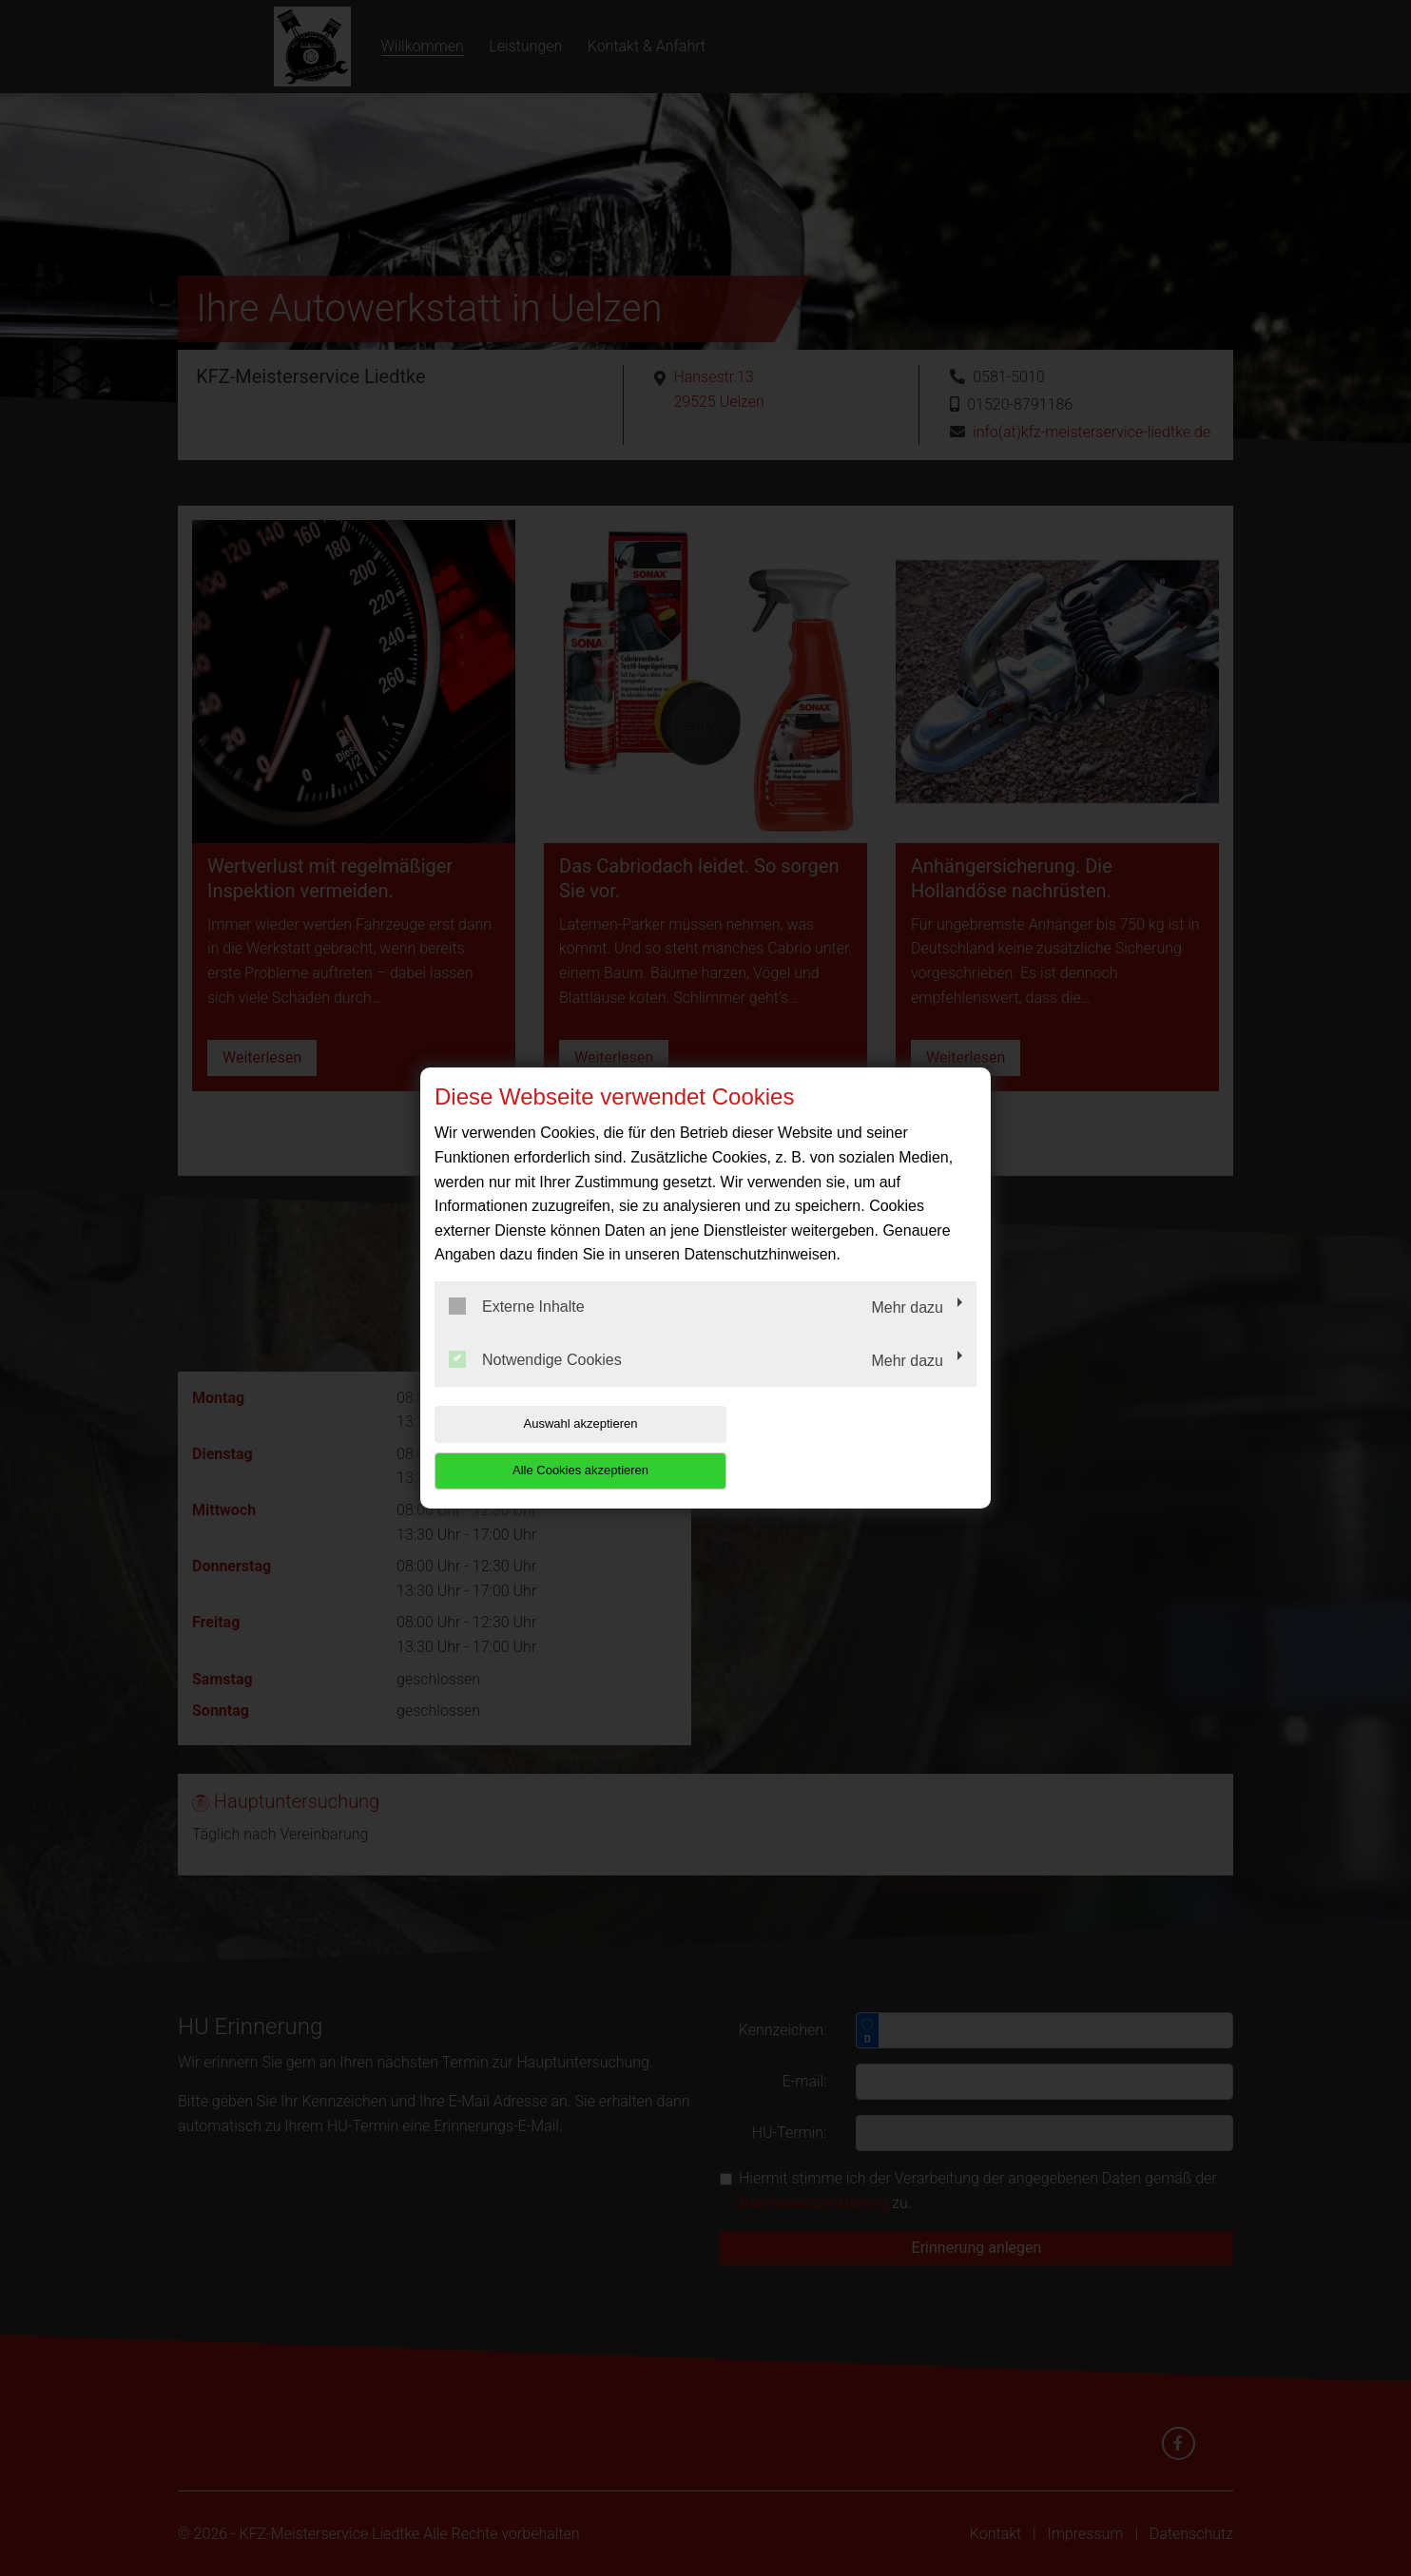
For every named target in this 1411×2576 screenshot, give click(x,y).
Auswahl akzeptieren (556, 1447)
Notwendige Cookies (535, 1382)
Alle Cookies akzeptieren (854, 1447)
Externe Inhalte (517, 1329)
